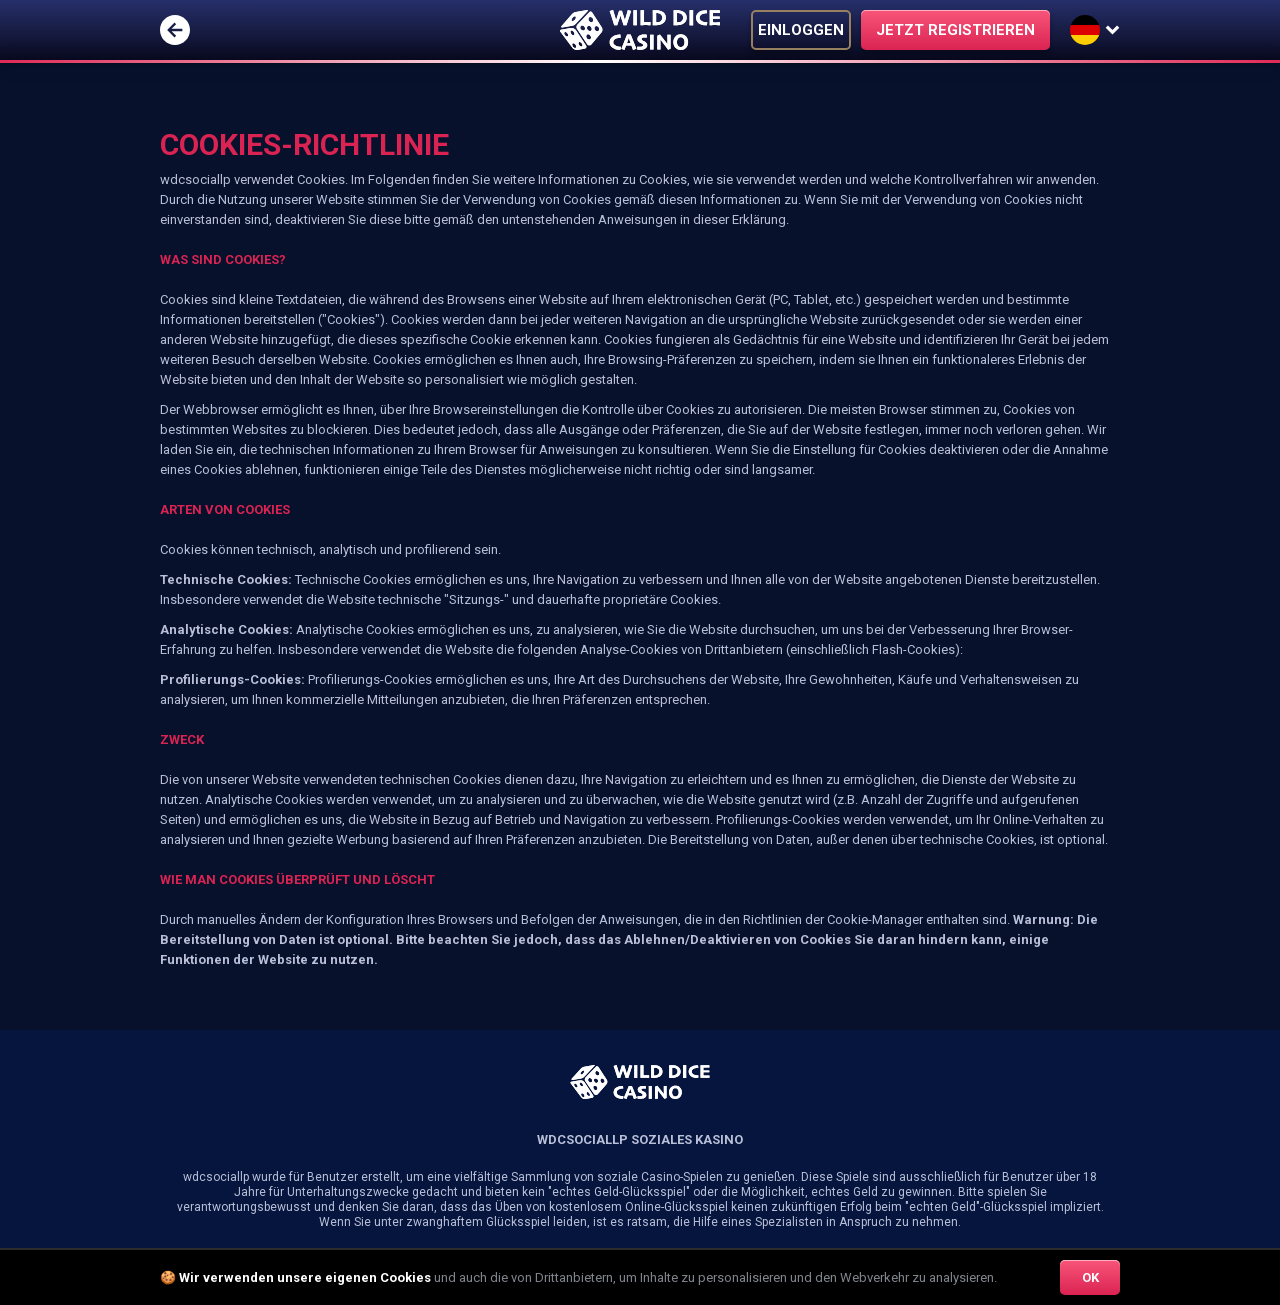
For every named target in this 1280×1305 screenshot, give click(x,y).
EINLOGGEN (801, 30)
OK (1090, 1277)
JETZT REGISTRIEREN (955, 30)
